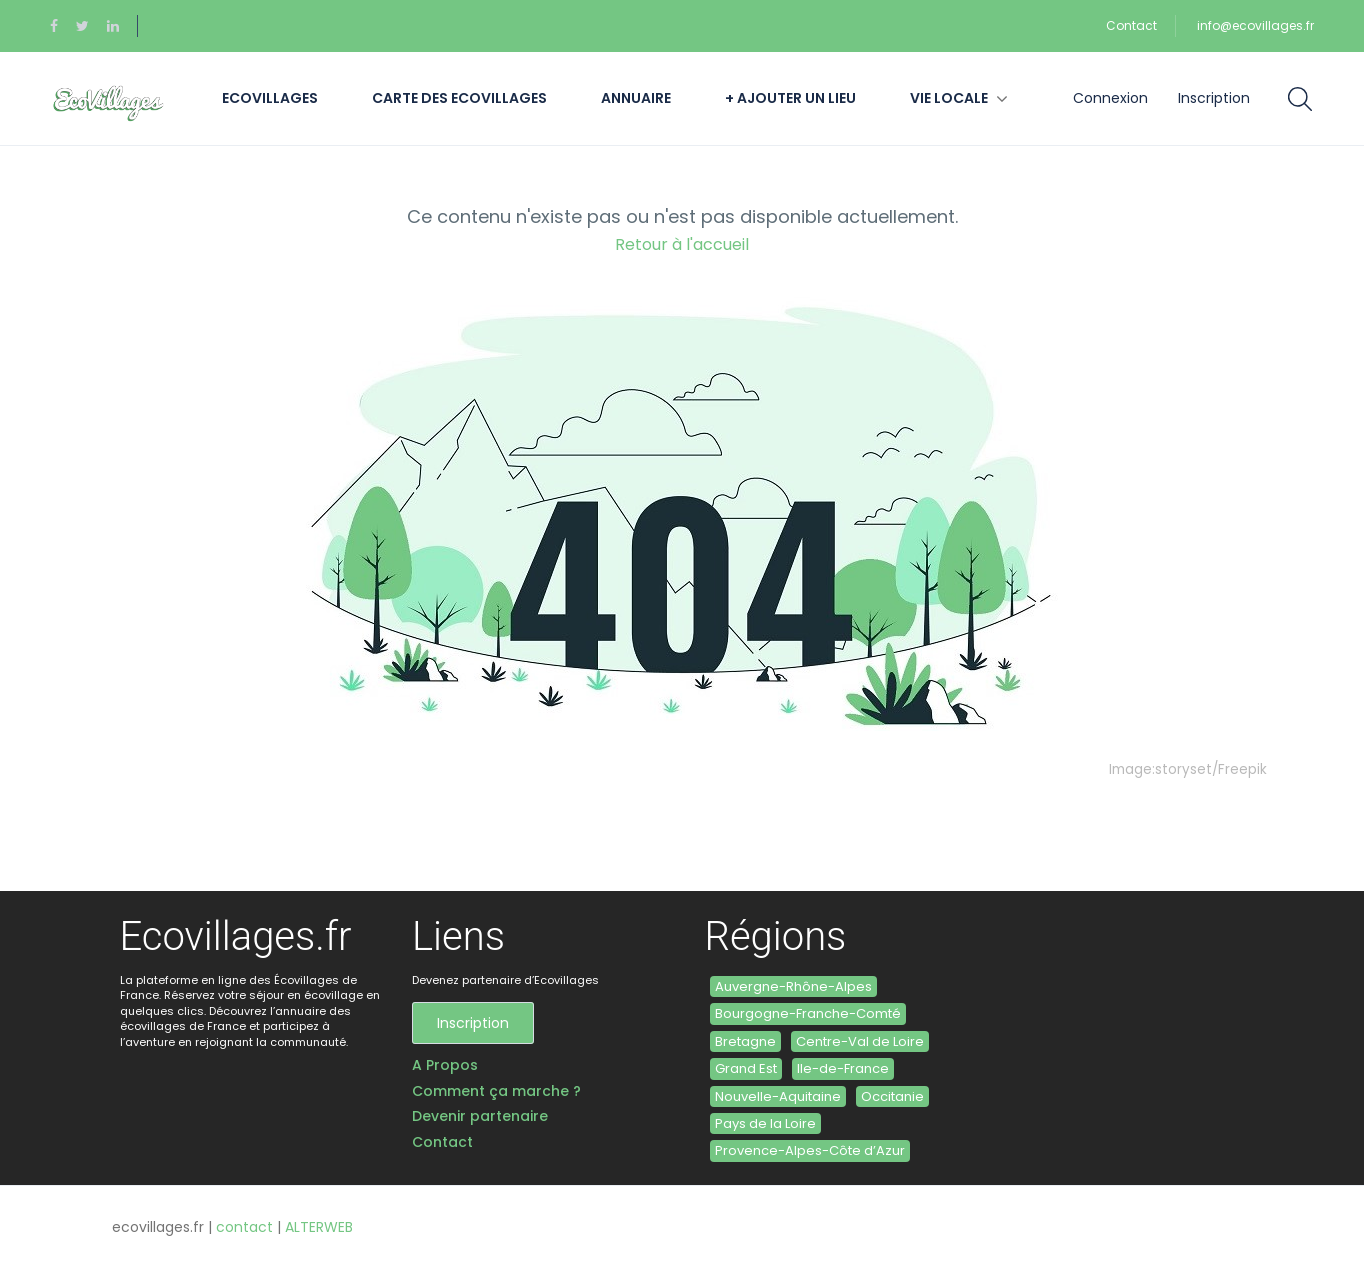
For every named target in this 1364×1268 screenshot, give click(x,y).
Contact (1131, 25)
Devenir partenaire (480, 1116)
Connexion (1110, 98)
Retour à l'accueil (682, 244)
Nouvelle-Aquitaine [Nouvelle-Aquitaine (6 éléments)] (778, 1096)
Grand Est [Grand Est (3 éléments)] (746, 1068)
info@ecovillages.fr (1255, 25)
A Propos (445, 1065)
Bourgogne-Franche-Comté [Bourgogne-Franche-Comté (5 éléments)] (808, 1013)
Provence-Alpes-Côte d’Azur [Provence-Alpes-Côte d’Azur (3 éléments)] (810, 1150)
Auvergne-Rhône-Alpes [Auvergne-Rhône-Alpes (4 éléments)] (793, 986)
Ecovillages (270, 98)
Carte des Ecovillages (459, 98)
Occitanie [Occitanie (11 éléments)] (892, 1096)
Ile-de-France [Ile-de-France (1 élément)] (843, 1068)
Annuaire (636, 98)
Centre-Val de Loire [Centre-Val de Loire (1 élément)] (860, 1041)
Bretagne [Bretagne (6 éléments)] (745, 1041)
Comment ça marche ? (496, 1091)
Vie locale (949, 98)
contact (244, 1227)
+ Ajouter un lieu (790, 98)
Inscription (1214, 98)
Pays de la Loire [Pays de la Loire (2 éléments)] (765, 1123)
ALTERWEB (319, 1227)
